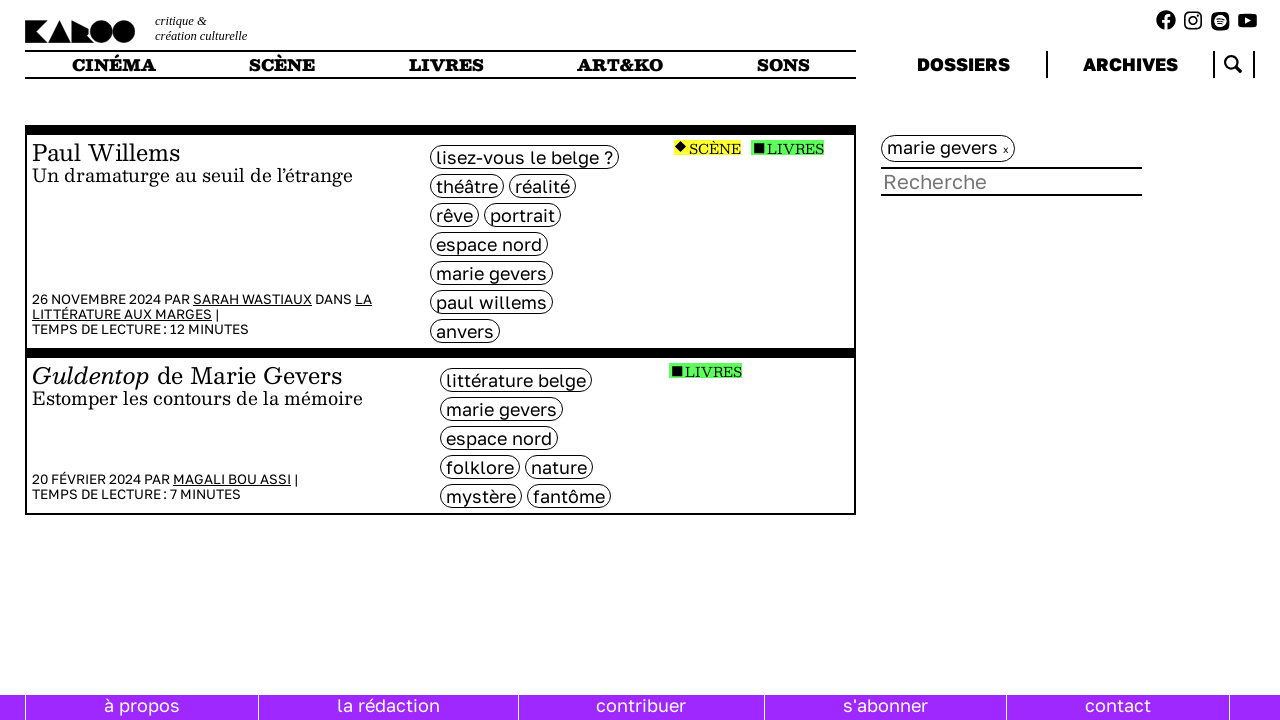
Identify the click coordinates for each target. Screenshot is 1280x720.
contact (1118, 705)
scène (282, 64)
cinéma (114, 64)
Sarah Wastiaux (252, 299)
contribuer (641, 705)
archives (1130, 64)
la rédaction (388, 705)
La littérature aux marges (202, 306)
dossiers (963, 64)
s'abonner (885, 705)
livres (446, 64)
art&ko (620, 64)
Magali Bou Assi (232, 479)
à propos (142, 705)
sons (783, 64)
